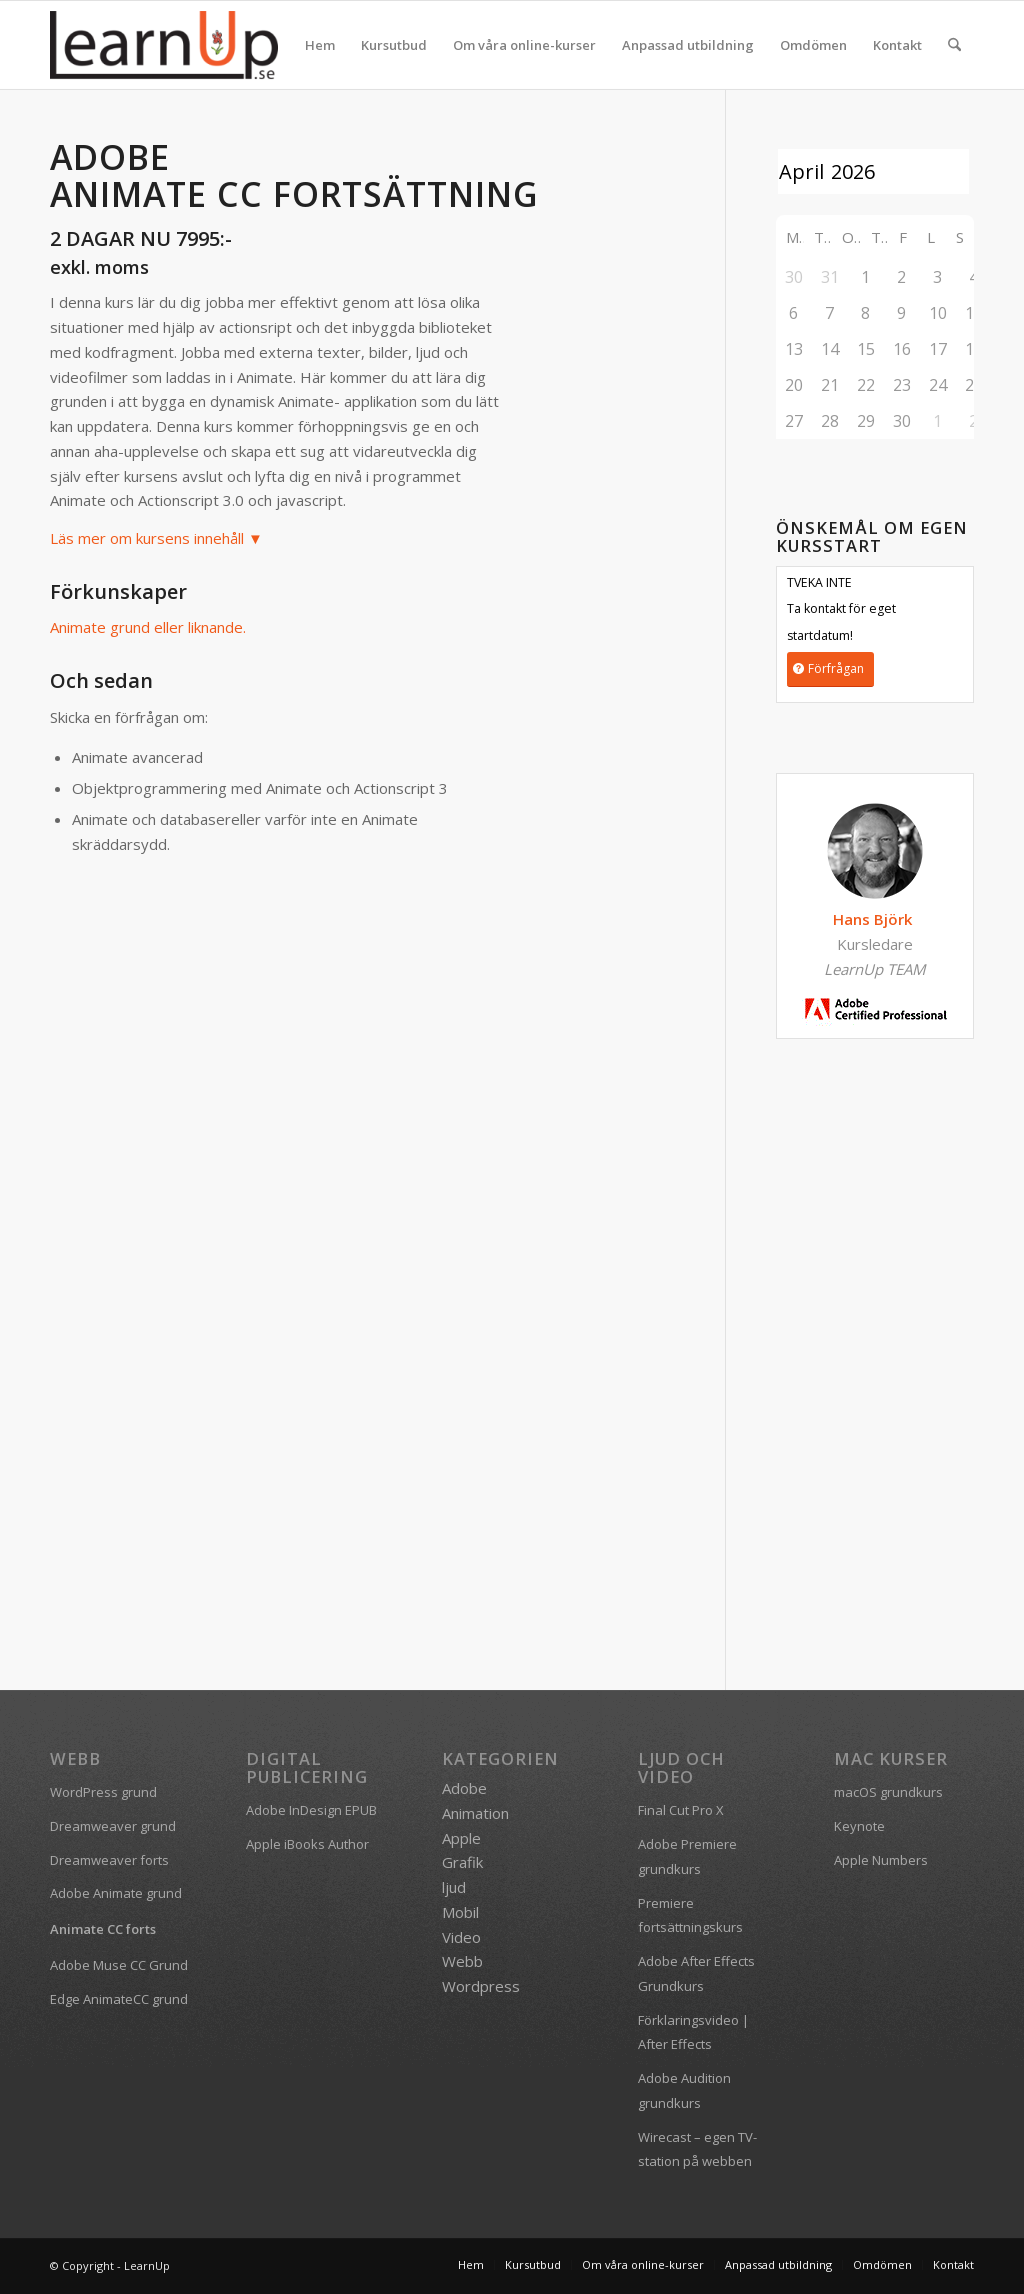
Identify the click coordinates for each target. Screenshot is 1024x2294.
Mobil (460, 1912)
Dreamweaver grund (113, 1826)
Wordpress (481, 1986)
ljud (454, 1887)
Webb (462, 1961)
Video (461, 1937)
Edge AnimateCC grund (119, 1999)
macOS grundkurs (888, 1792)
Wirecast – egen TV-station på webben (697, 2149)
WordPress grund (103, 1792)
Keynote (859, 1826)
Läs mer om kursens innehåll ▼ (156, 538)
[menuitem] (320, 45)
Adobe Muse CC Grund (119, 1965)
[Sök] (954, 45)
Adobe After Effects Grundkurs (696, 1973)
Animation (475, 1813)
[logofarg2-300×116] (164, 45)
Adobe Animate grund (116, 1893)
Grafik (462, 1862)
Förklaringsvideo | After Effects (693, 2032)
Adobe (464, 1788)
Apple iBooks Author (307, 1844)
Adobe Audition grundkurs (684, 2090)
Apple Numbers (881, 1860)
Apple (461, 1838)
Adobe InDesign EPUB (311, 1810)
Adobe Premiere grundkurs (687, 1856)
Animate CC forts (103, 1929)
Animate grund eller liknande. (148, 627)
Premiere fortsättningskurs (690, 1915)
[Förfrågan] (830, 669)
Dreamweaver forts (109, 1860)
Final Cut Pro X (681, 1810)
